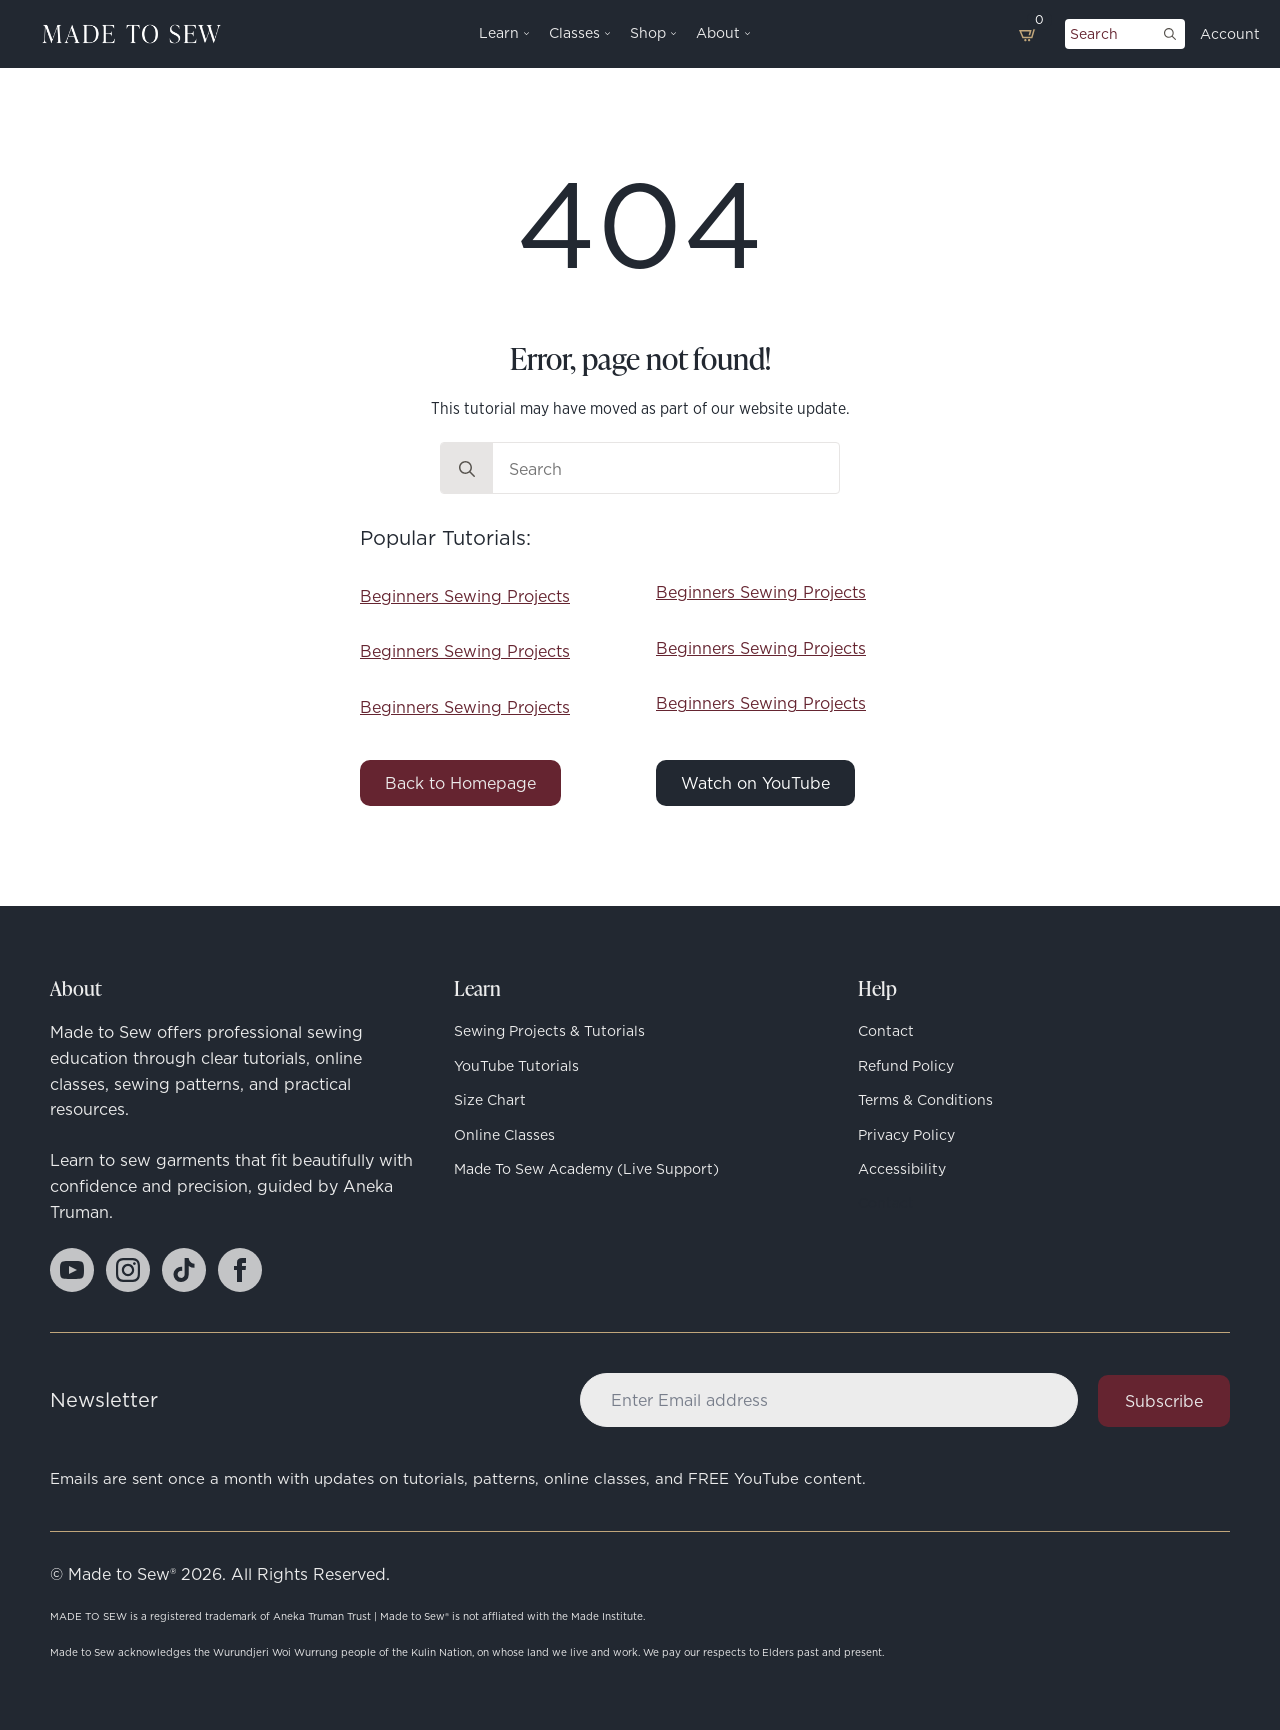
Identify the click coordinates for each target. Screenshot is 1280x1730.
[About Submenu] (745, 34)
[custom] (184, 1270)
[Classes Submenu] (605, 34)
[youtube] (72, 1270)
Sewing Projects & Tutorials (549, 1031)
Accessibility (902, 1169)
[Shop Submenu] (671, 34)
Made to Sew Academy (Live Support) (586, 1169)
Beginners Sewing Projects (465, 596)
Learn (499, 34)
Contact (886, 1031)
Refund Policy (906, 1066)
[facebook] (240, 1270)
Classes (574, 34)
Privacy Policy (906, 1135)
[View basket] (1028, 34)
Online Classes (504, 1135)
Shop (648, 34)
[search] (1170, 34)
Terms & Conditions (925, 1100)
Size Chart (490, 1100)
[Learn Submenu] (524, 34)
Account (1230, 34)
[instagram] (128, 1270)
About (718, 34)
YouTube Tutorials (516, 1066)
